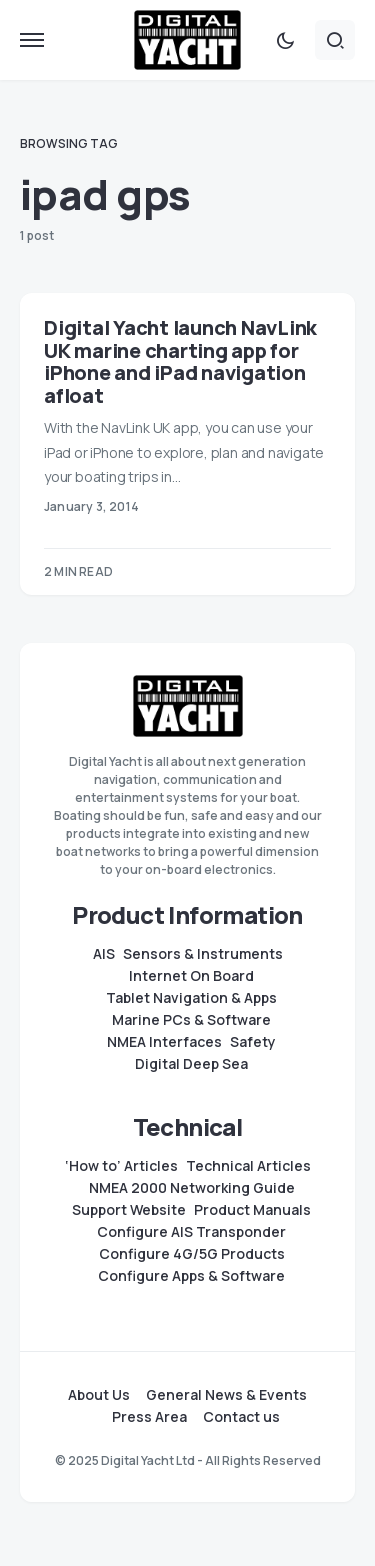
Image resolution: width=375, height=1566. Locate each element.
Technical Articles (248, 1166)
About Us (99, 1395)
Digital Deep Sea (191, 1064)
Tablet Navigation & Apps (191, 998)
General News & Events (226, 1395)
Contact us (241, 1417)
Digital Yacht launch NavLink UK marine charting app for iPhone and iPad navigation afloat (180, 361)
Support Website (129, 1210)
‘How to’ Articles (121, 1166)
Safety (253, 1042)
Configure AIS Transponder (191, 1232)
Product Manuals (252, 1210)
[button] (32, 40)
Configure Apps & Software (191, 1276)
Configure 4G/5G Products (192, 1254)
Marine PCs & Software (191, 1020)
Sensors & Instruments (203, 954)
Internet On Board (191, 976)
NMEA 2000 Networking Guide (192, 1188)
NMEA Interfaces (164, 1042)
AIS (104, 954)
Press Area (149, 1417)
